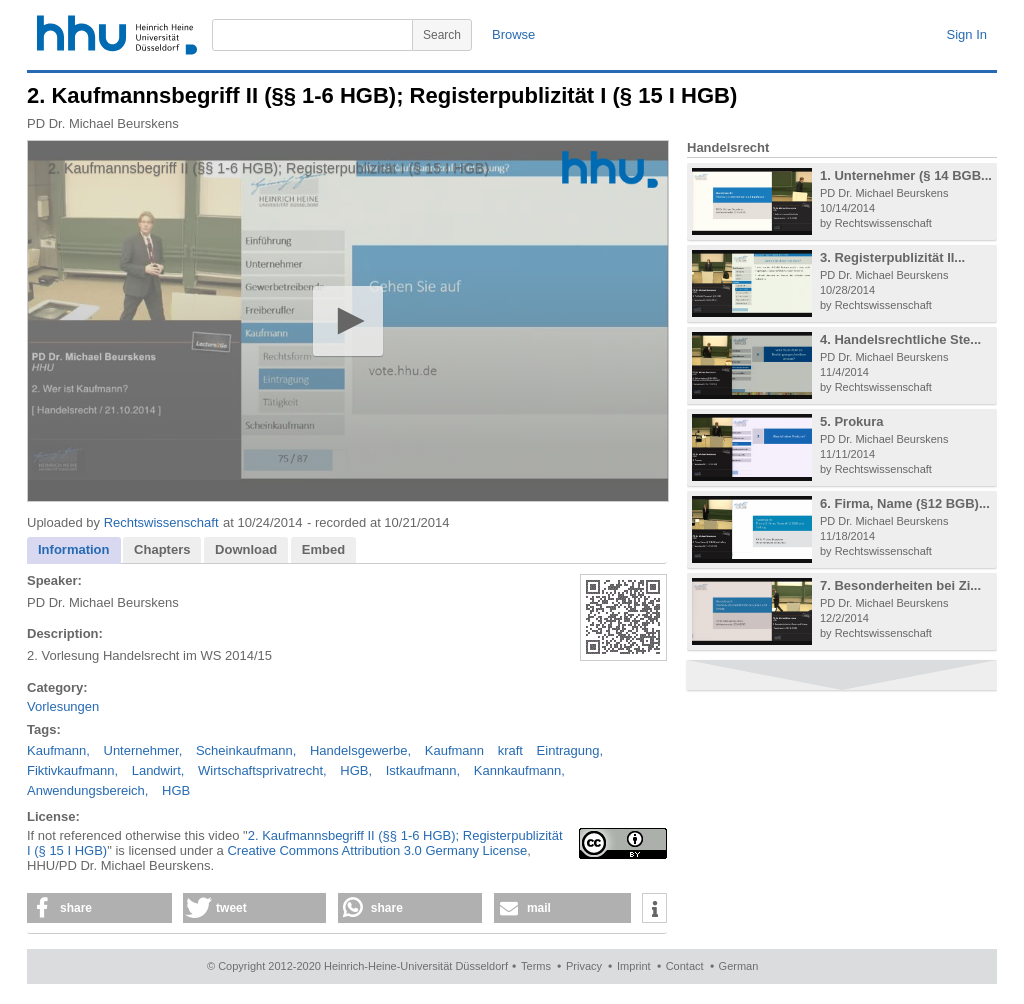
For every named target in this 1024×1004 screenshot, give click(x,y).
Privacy (584, 966)
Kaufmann (454, 750)
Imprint (634, 966)
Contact (685, 966)
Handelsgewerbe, (360, 750)
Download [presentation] (246, 549)
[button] (347, 320)
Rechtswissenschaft (161, 522)
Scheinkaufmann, (246, 750)
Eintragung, (570, 750)
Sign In (967, 34)
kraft (510, 750)
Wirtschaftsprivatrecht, (262, 770)
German (739, 966)
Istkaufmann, (423, 770)
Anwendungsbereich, (87, 790)
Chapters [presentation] (162, 549)
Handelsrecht (728, 147)
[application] (348, 321)
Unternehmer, (143, 750)
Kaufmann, (58, 750)
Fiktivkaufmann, (72, 770)
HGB (176, 790)
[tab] (74, 550)
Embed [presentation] (323, 549)
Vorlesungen (63, 706)
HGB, (356, 770)
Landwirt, (158, 770)
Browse (513, 34)
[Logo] (610, 169)
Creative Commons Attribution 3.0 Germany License (377, 850)
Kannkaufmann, (519, 770)
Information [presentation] (74, 549)
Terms (536, 966)
